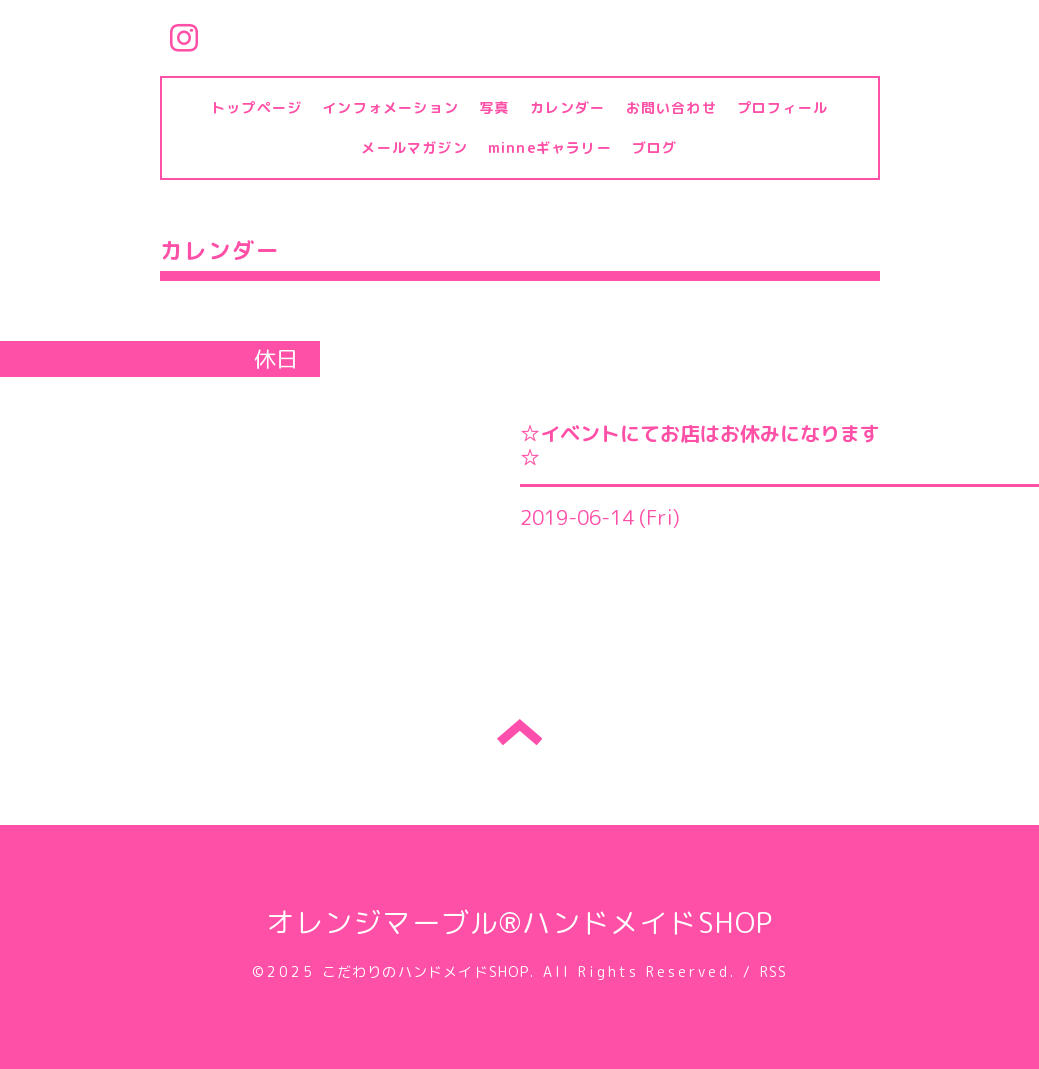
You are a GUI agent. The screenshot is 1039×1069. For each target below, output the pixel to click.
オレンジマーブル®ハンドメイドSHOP (520, 922)
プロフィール (782, 107)
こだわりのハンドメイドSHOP (426, 971)
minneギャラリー (550, 147)
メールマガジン (414, 147)
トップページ (256, 107)
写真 (494, 107)
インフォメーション (390, 107)
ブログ (655, 147)
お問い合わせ (671, 107)
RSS (774, 971)
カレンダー (568, 107)
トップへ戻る (519, 732)
